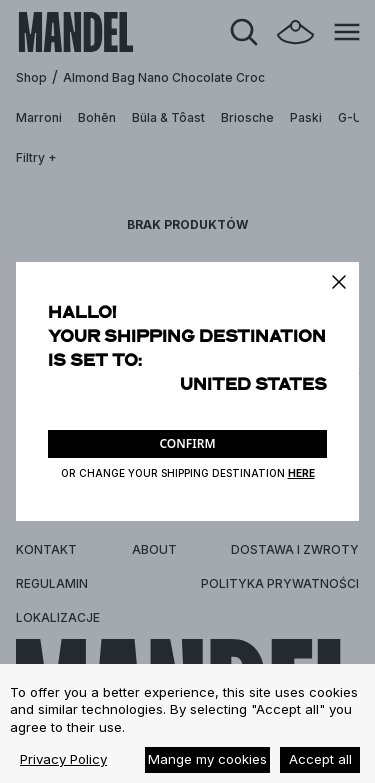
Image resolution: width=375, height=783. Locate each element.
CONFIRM (187, 443)
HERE (301, 473)
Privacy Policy (63, 759)
